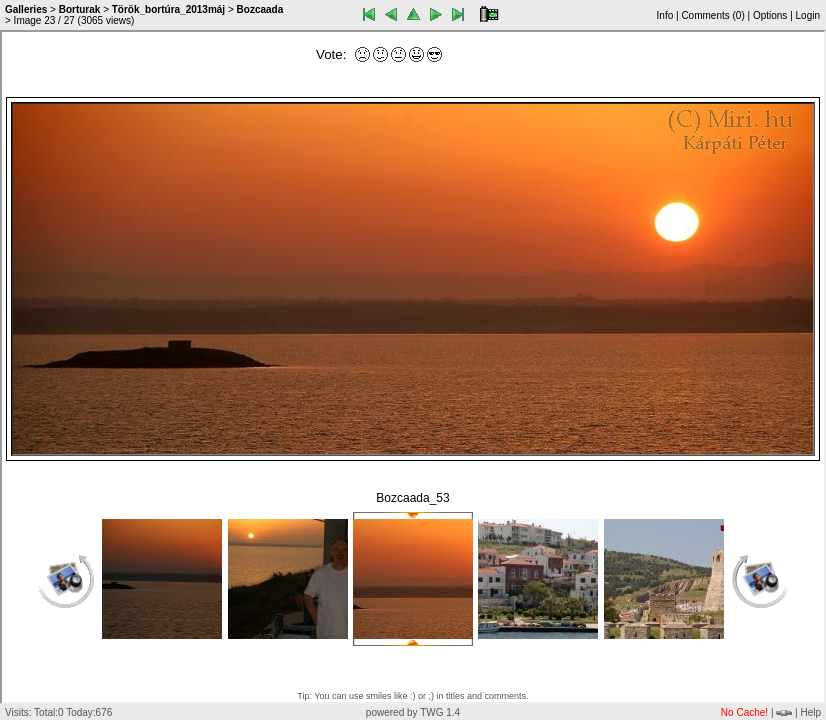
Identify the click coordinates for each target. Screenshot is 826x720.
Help (810, 712)
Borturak (80, 9)
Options (770, 15)
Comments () (712, 15)
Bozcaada (260, 9)
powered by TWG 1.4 (413, 712)
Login (808, 15)
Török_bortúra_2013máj (168, 9)
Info (665, 15)
